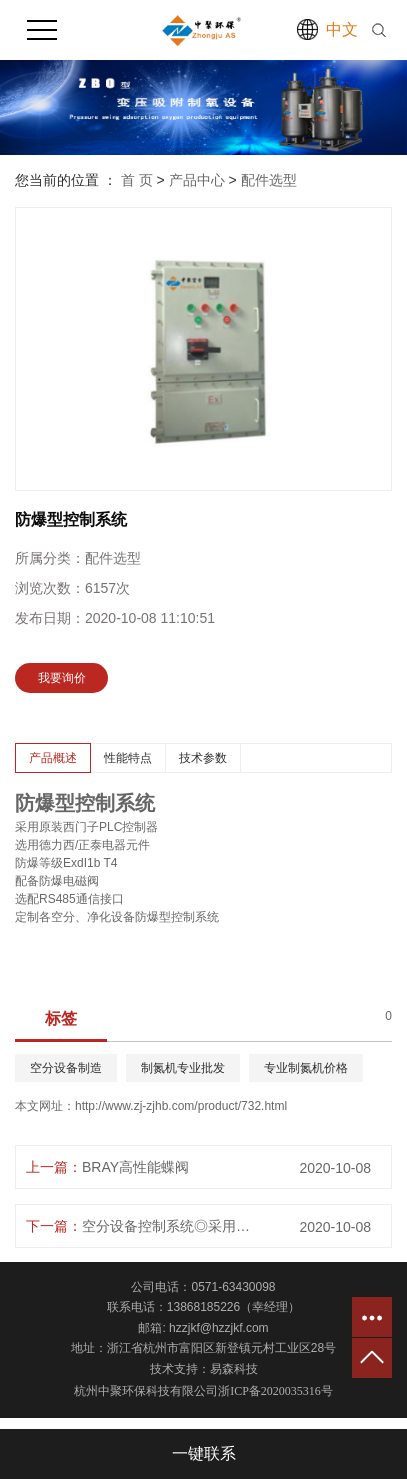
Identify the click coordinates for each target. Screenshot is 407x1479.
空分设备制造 (66, 1068)
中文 (342, 29)
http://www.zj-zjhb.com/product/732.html (181, 1106)
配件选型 (269, 180)
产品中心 (197, 180)
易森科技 (234, 1369)
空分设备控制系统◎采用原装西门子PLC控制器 (171, 1226)
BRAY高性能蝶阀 (135, 1167)
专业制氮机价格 (306, 1068)
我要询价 (62, 678)
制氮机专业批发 (183, 1068)
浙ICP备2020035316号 (275, 1391)
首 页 (137, 180)
